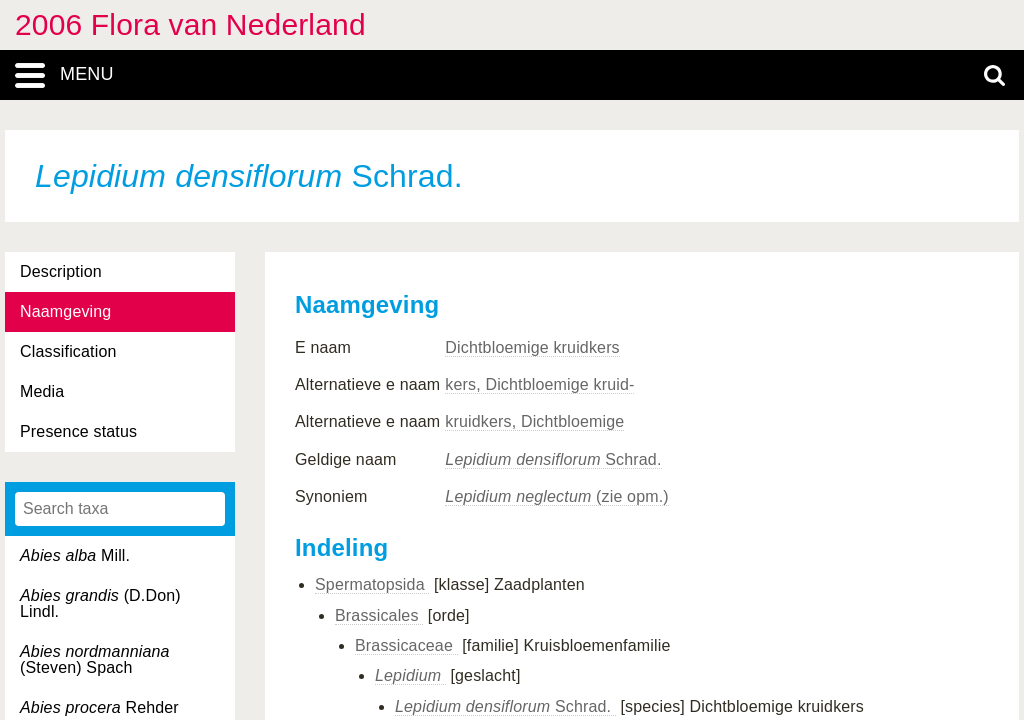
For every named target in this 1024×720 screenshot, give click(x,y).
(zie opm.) (556, 496)
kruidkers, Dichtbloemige (534, 421)
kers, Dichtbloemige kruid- (539, 384)
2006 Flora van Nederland (190, 24)
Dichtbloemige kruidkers (532, 347)
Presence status (78, 431)
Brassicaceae (406, 645)
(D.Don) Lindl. (100, 603)
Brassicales (379, 615)
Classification (68, 351)
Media (42, 391)
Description (61, 271)
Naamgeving (65, 311)
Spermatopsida (372, 584)
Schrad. (553, 459)
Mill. (75, 555)
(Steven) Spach (95, 659)
